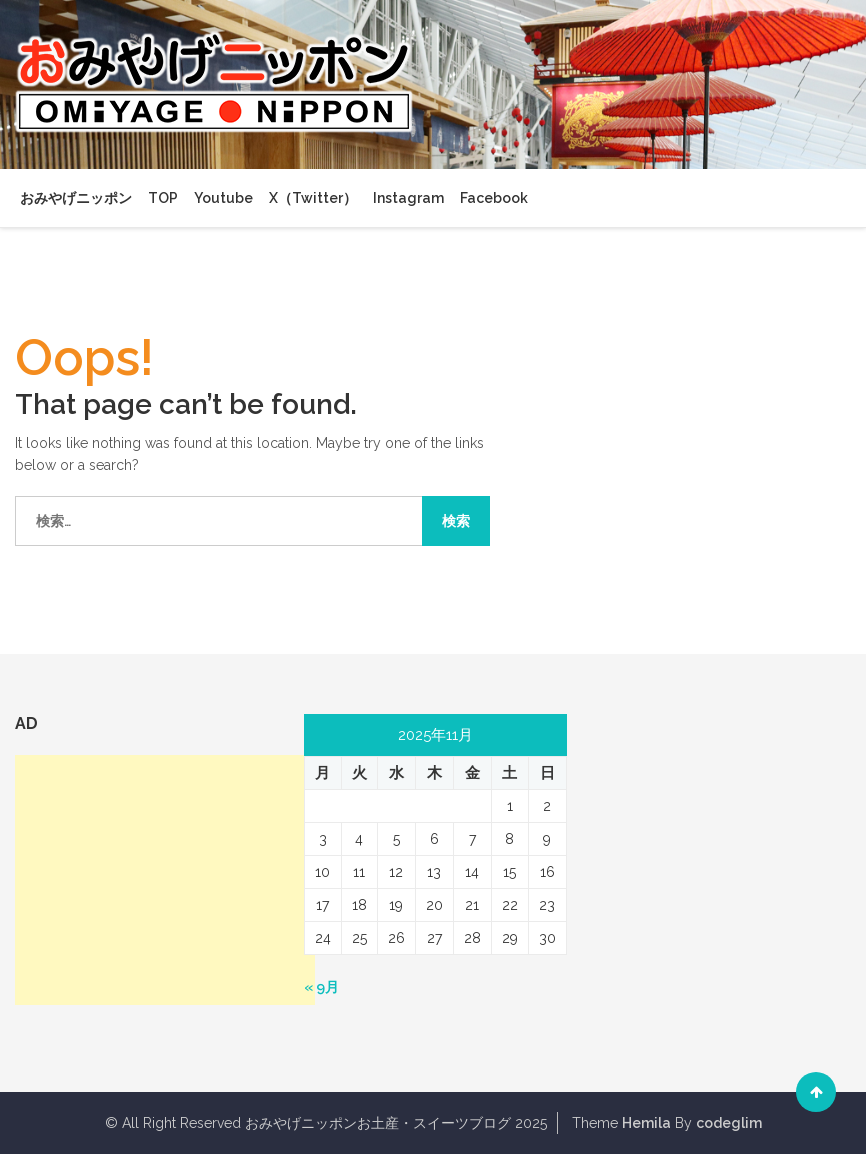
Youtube (223, 198)
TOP (163, 198)
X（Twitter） (313, 198)
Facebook (494, 198)
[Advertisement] (165, 880)
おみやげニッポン (76, 198)
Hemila (646, 1123)
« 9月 (321, 987)
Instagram (408, 198)
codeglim (729, 1123)
